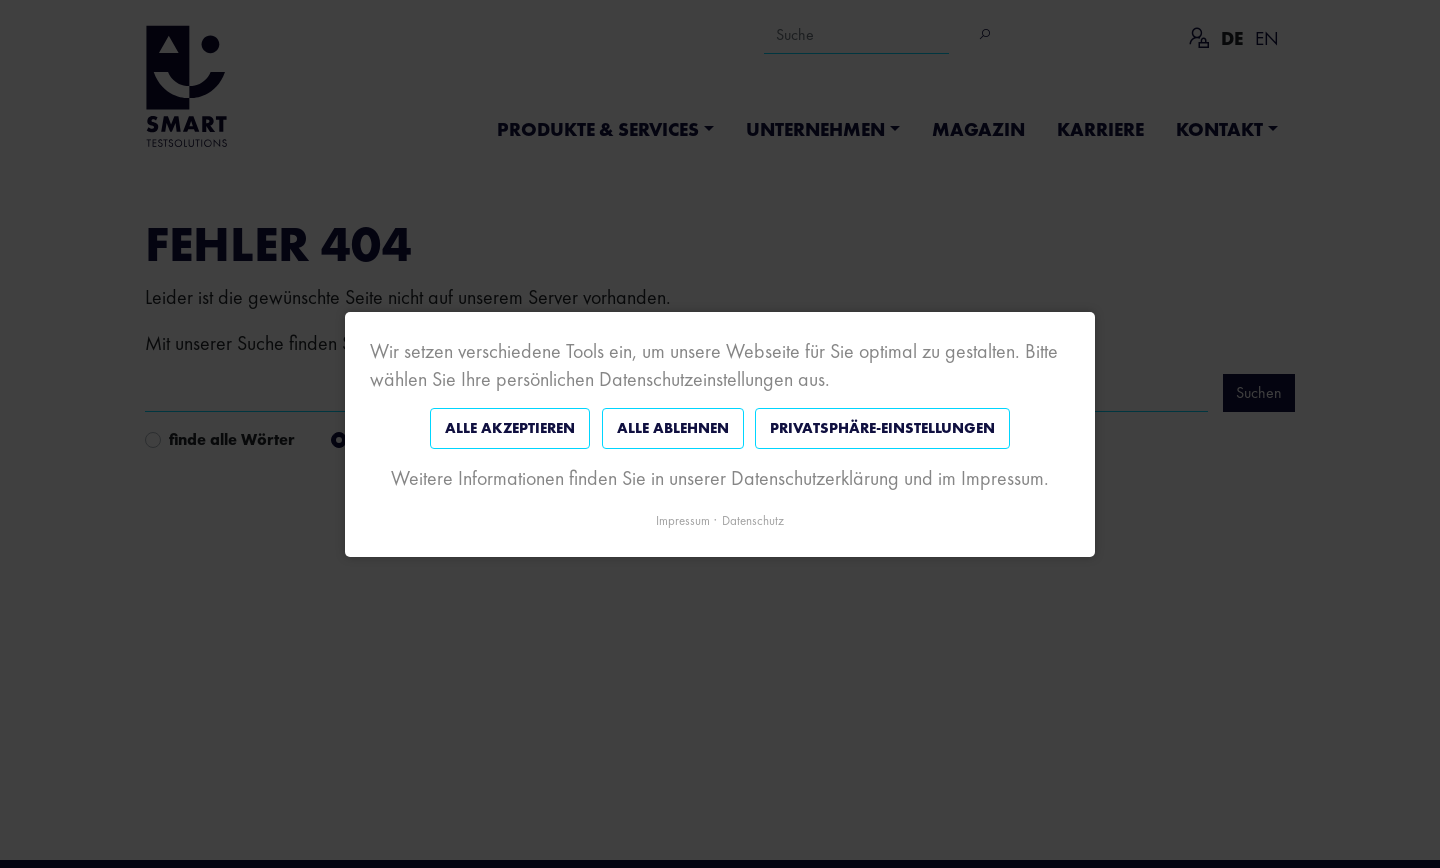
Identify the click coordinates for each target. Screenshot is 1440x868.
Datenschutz (753, 519)
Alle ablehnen (673, 428)
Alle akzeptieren (510, 428)
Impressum (683, 519)
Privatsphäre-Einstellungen (882, 428)
